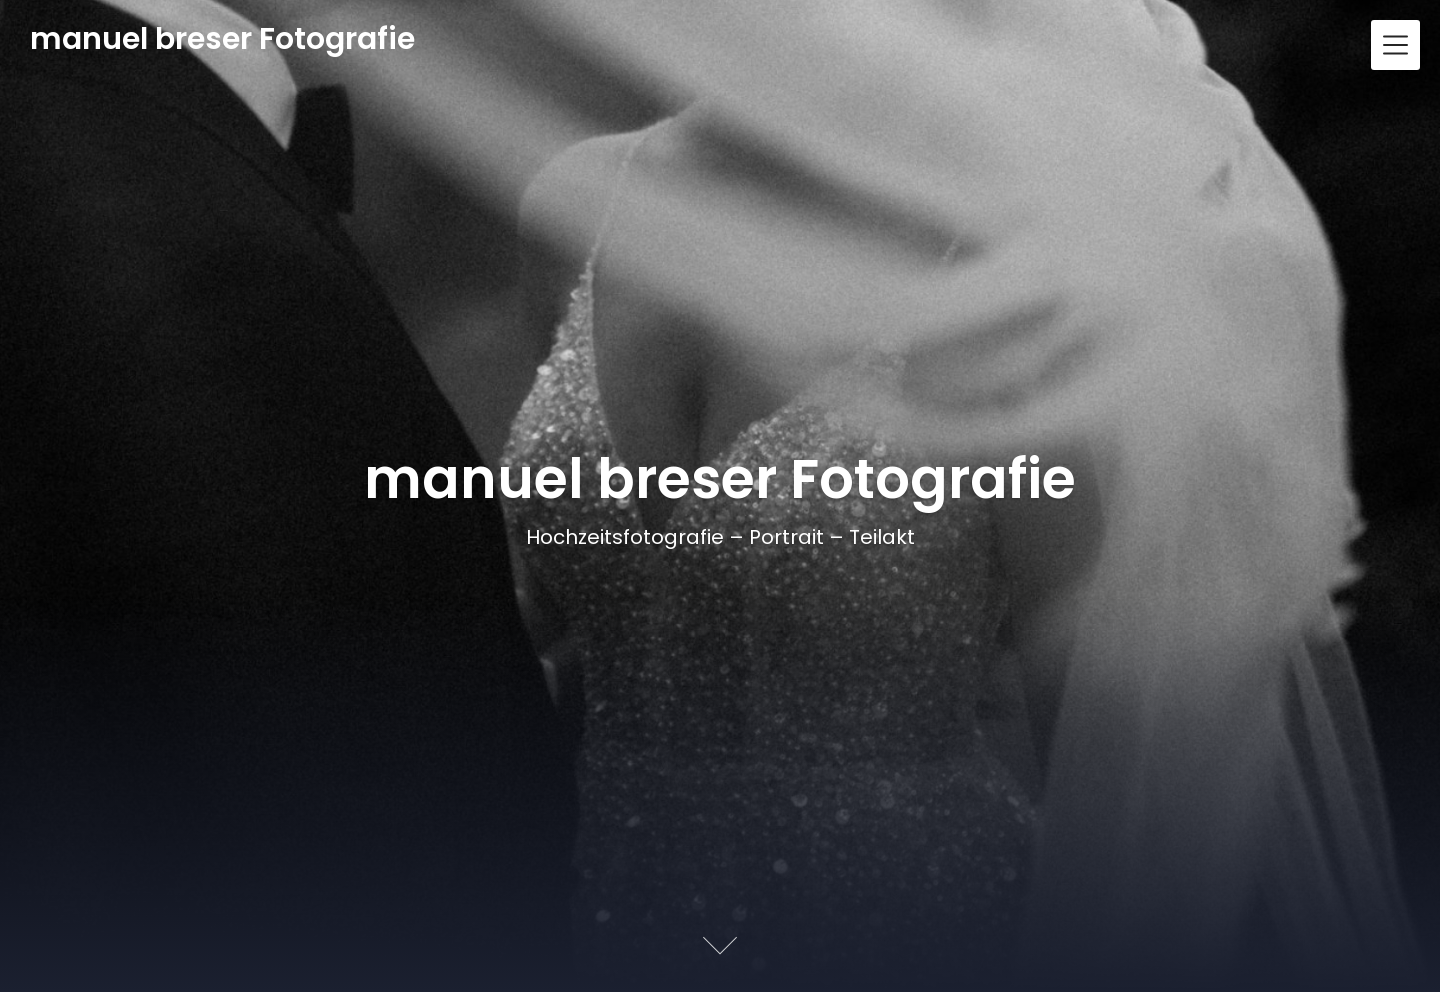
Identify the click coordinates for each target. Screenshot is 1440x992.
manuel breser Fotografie (222, 39)
